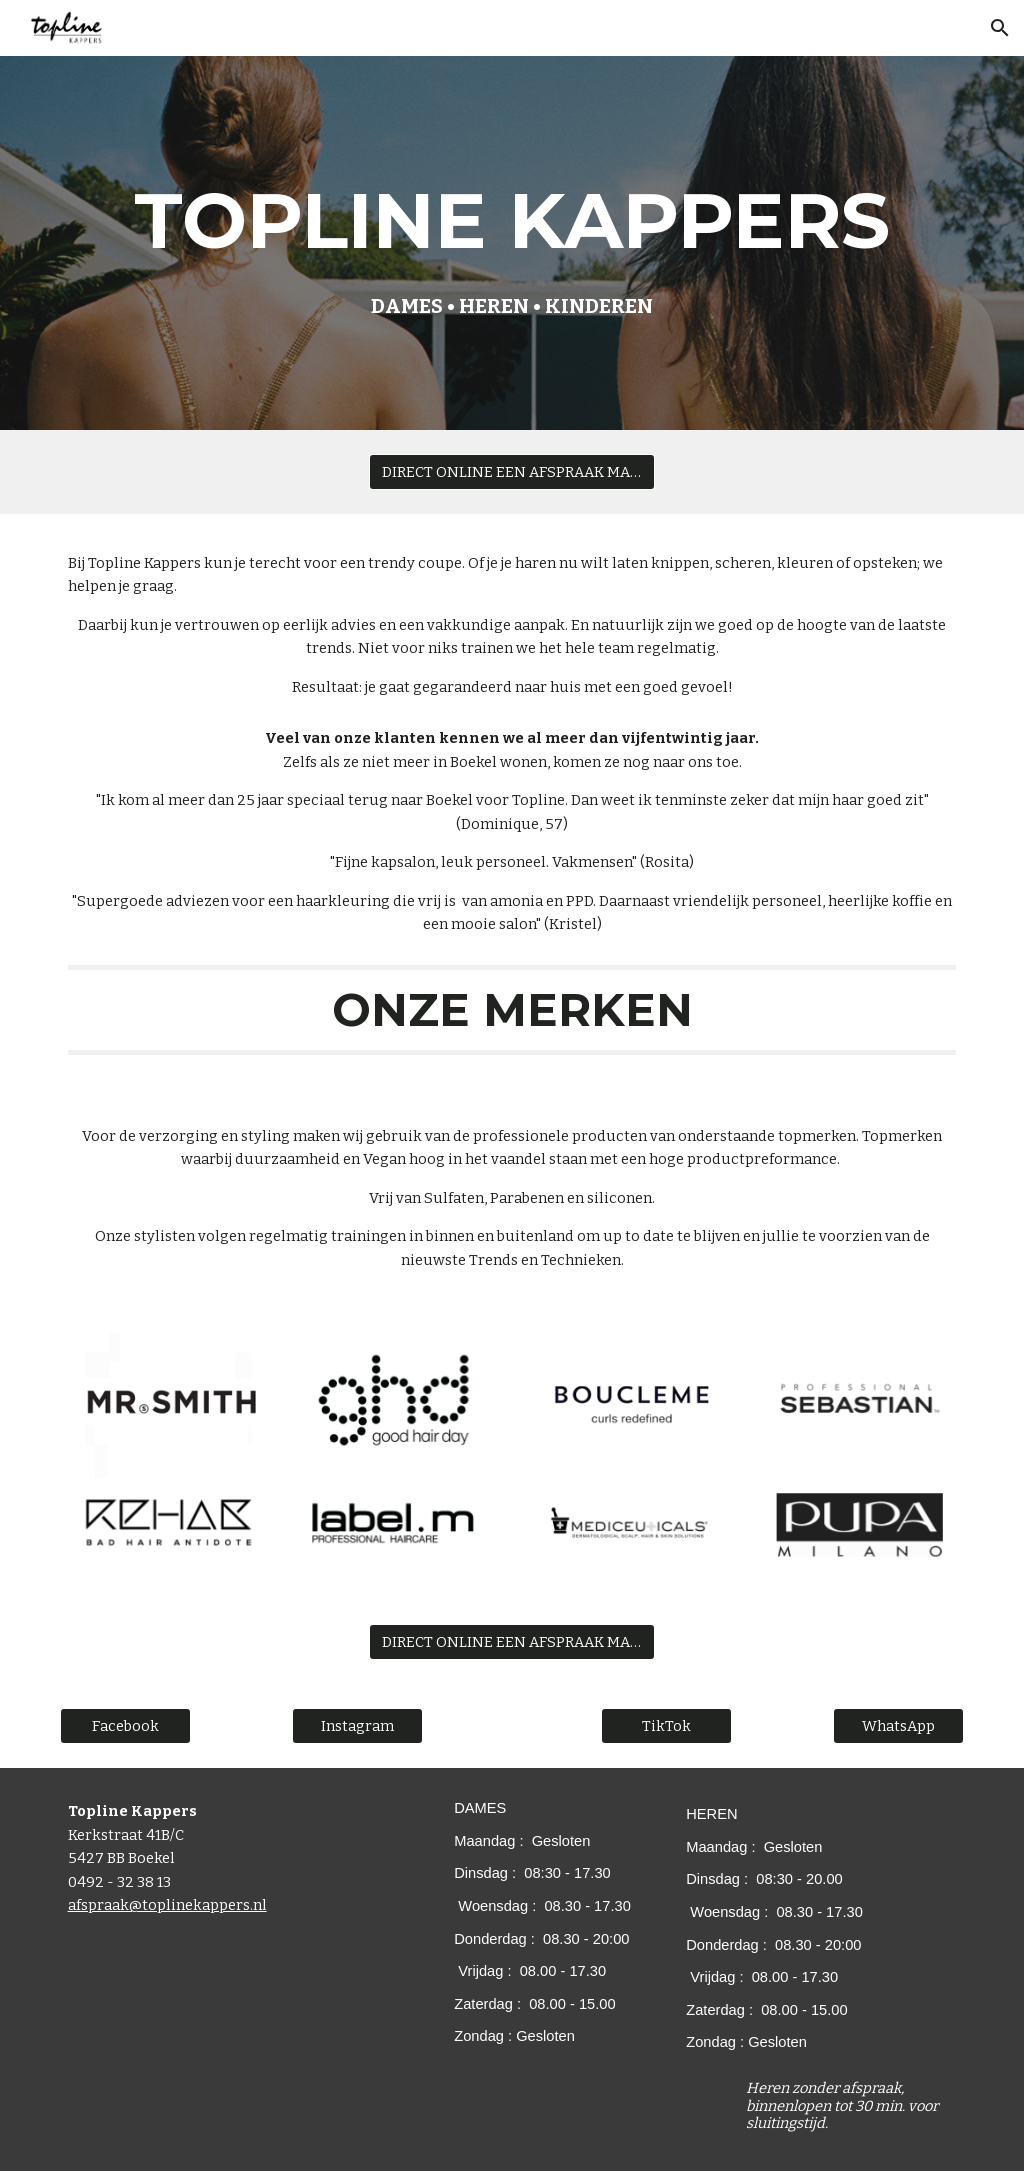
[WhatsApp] (898, 1726)
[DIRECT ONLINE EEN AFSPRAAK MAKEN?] (512, 471)
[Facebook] (125, 1726)
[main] (512, 243)
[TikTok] (666, 1726)
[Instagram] (357, 1726)
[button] (1000, 28)
